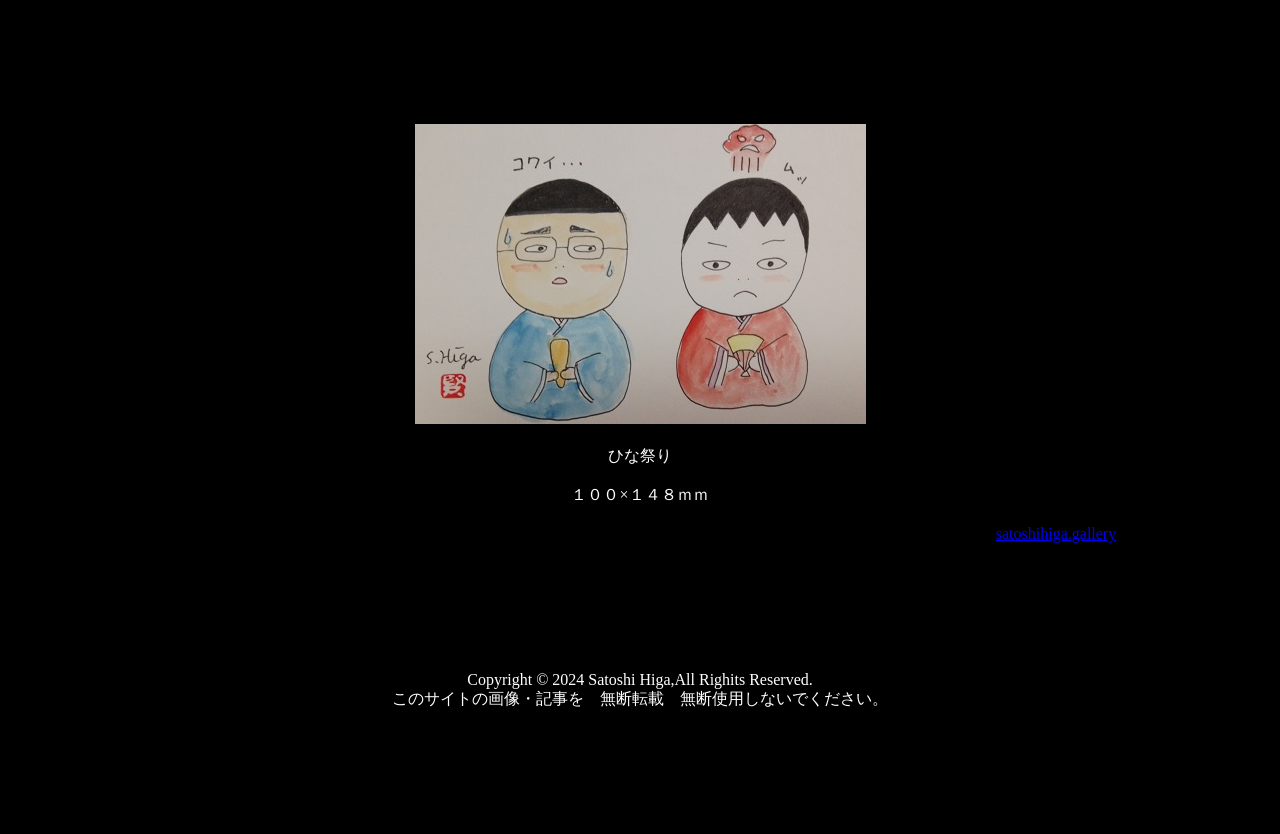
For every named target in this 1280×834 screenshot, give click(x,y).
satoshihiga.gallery (1056, 533)
